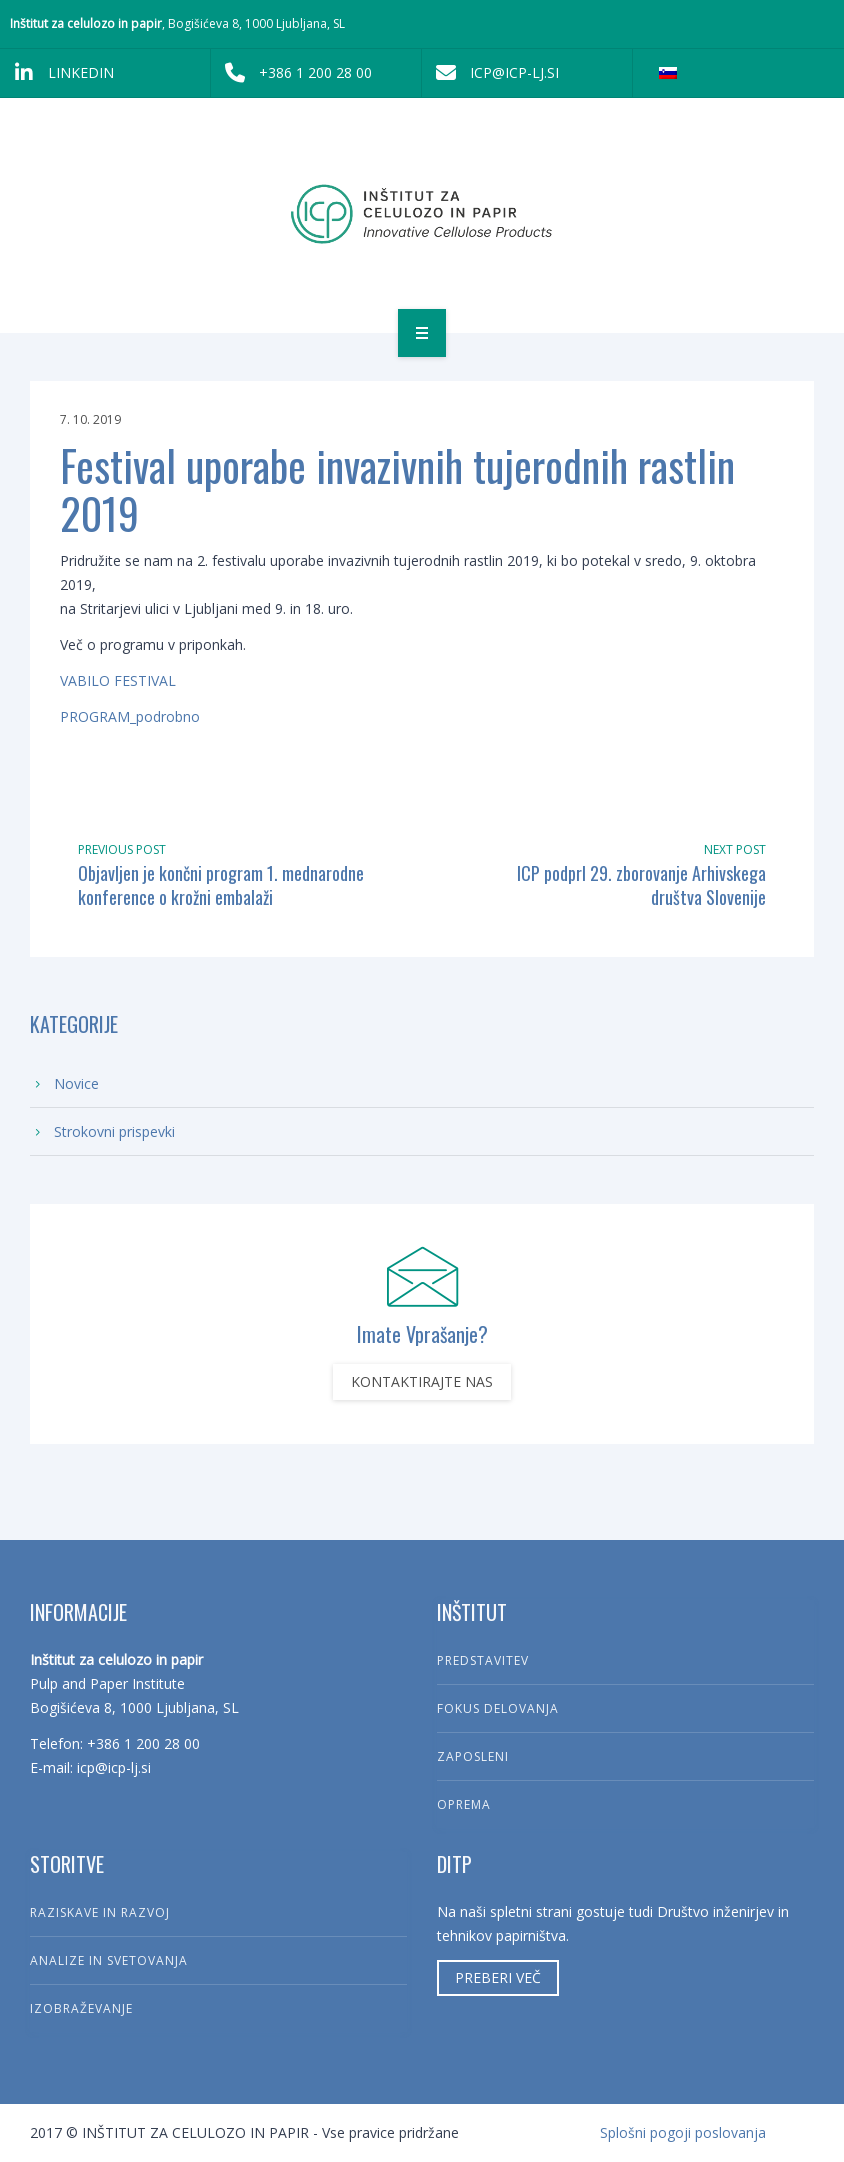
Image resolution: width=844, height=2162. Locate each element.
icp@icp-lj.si (490, 73)
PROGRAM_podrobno (130, 716)
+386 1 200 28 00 (291, 73)
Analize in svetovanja (109, 1960)
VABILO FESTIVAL (118, 680)
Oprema (464, 1804)
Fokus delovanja (498, 1708)
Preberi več (498, 1977)
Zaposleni (473, 1756)
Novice (76, 1083)
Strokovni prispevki (114, 1131)
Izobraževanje (81, 2008)
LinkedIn (57, 73)
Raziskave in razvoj (100, 1912)
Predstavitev (483, 1660)
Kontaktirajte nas (422, 1381)
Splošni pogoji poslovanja (683, 2132)
